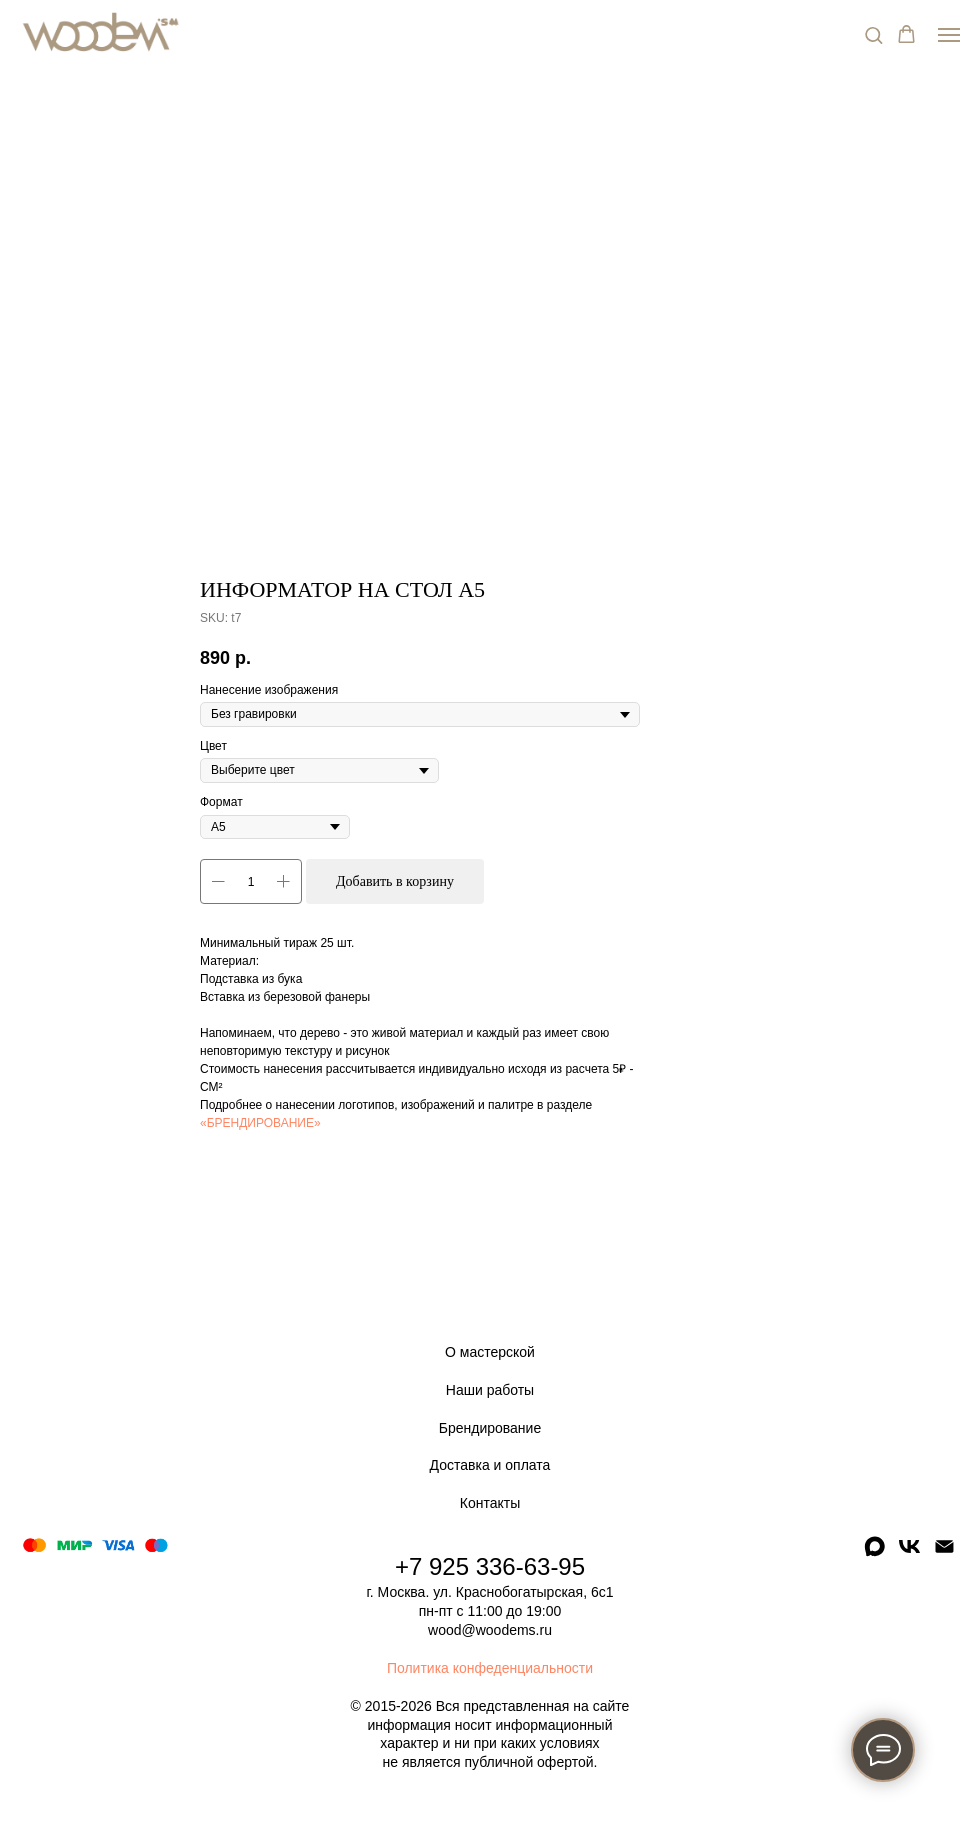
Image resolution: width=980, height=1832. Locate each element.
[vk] (909, 1553)
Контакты (490, 1503)
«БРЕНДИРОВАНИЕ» (260, 1123)
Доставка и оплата (490, 1465)
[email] (944, 1553)
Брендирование (490, 1428)
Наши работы (490, 1390)
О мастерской (490, 1352)
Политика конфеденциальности (490, 1668)
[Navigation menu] (949, 35)
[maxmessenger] (874, 1553)
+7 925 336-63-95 (490, 1566)
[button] (873, 34)
